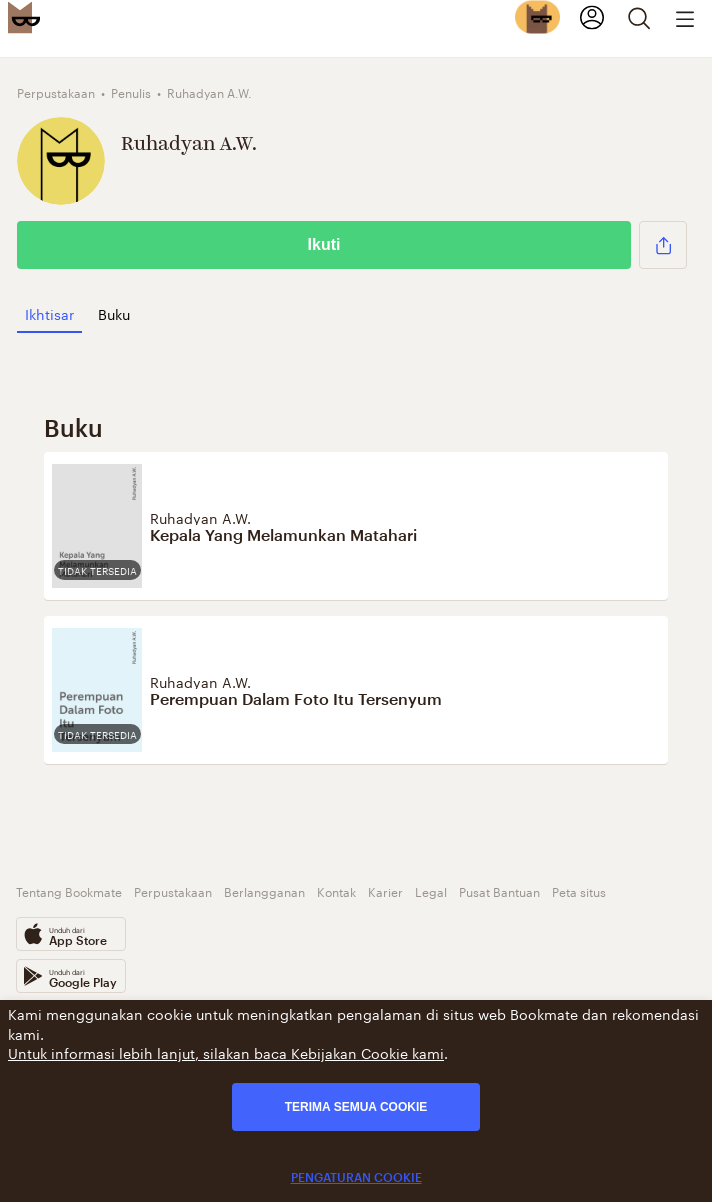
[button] (663, 245)
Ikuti (324, 244)
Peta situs (579, 890)
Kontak (336, 890)
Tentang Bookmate (69, 890)
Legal (431, 890)
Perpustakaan (173, 890)
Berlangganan (264, 890)
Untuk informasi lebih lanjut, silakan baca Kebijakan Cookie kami (226, 1052)
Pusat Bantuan (499, 890)
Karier (385, 890)
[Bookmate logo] (24, 17)
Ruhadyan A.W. (200, 517)
